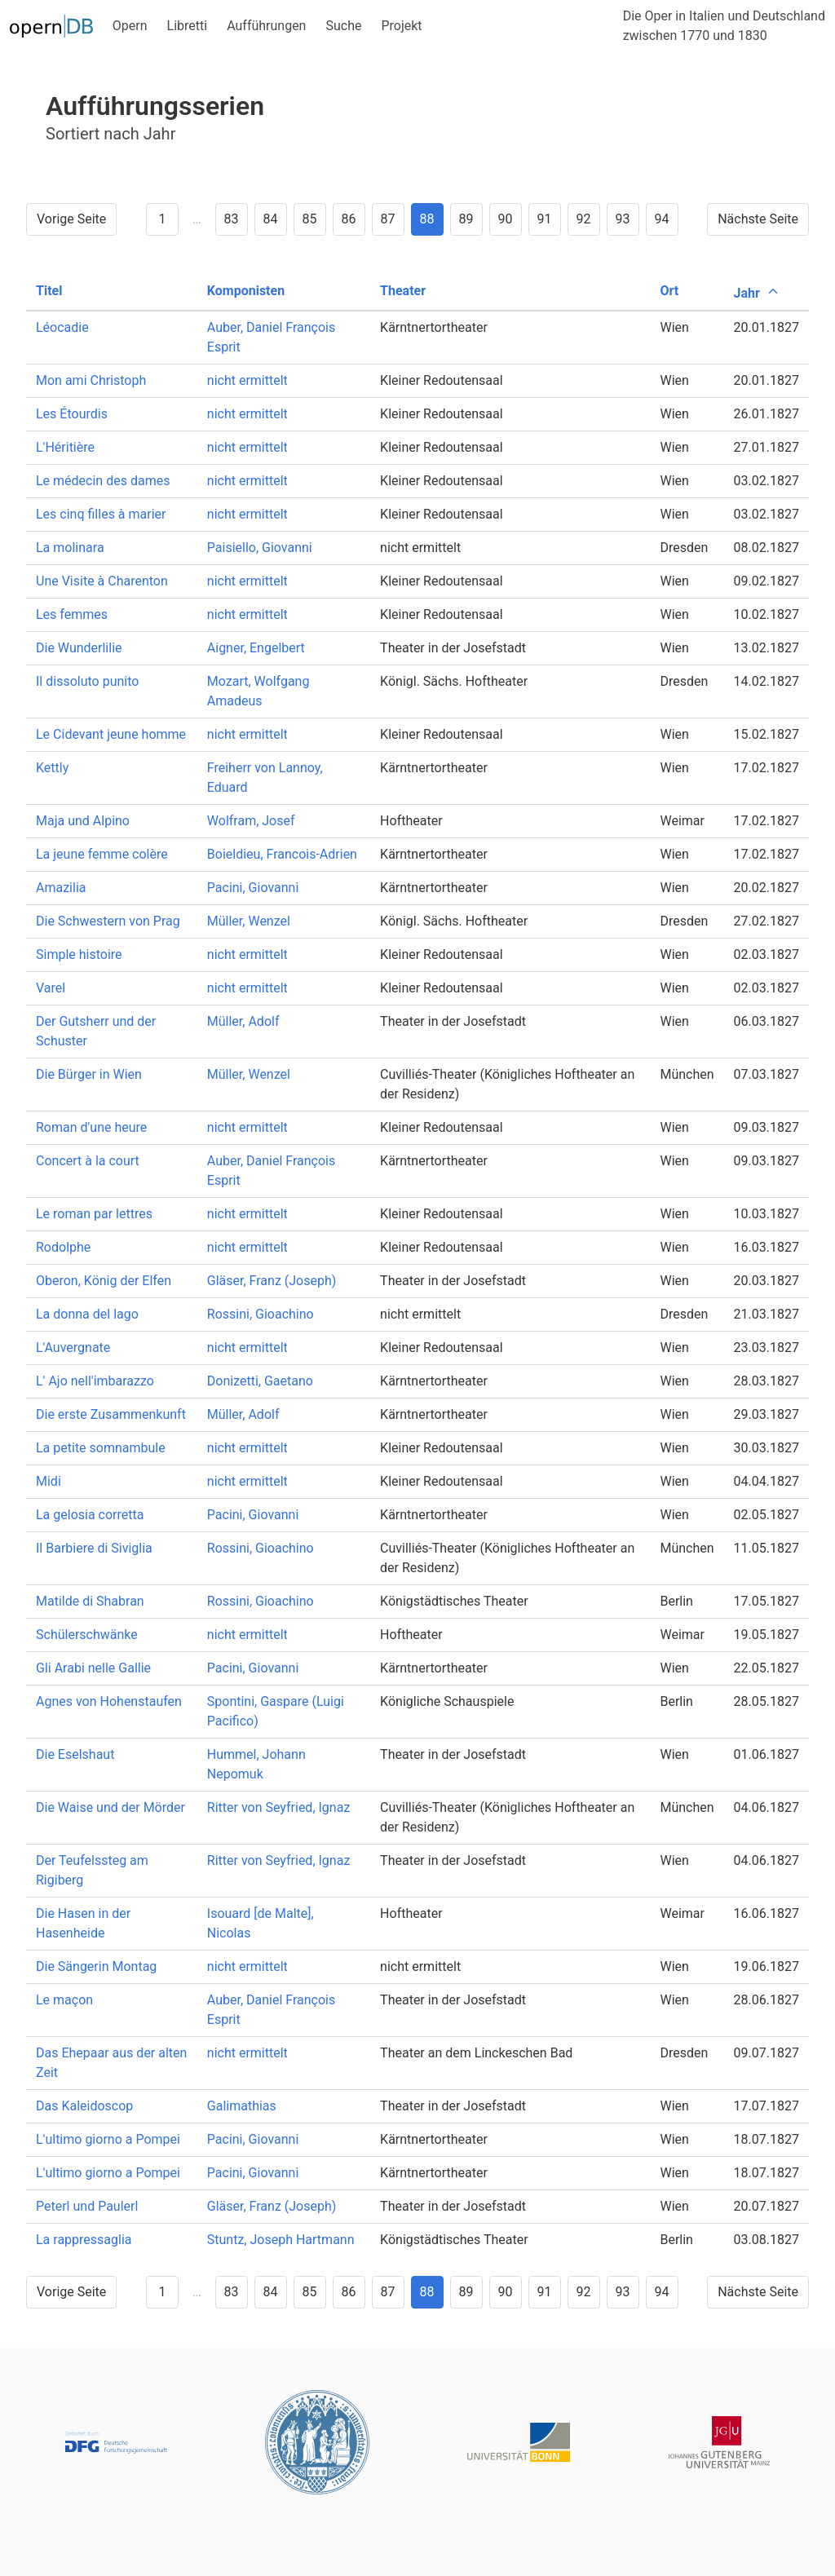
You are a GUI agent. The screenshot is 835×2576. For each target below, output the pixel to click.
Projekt (401, 25)
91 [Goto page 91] (544, 219)
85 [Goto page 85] (310, 219)
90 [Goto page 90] (505, 219)
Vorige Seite (71, 219)
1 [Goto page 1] (162, 219)
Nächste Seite (758, 219)
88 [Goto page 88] (427, 219)
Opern (130, 25)
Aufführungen (266, 25)
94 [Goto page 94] (662, 219)
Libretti (187, 25)
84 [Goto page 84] (270, 219)
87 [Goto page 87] (388, 219)
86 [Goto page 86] (349, 219)
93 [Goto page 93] (623, 219)
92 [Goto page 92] (584, 219)
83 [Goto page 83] (231, 219)
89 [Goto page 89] (466, 219)
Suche (343, 25)
